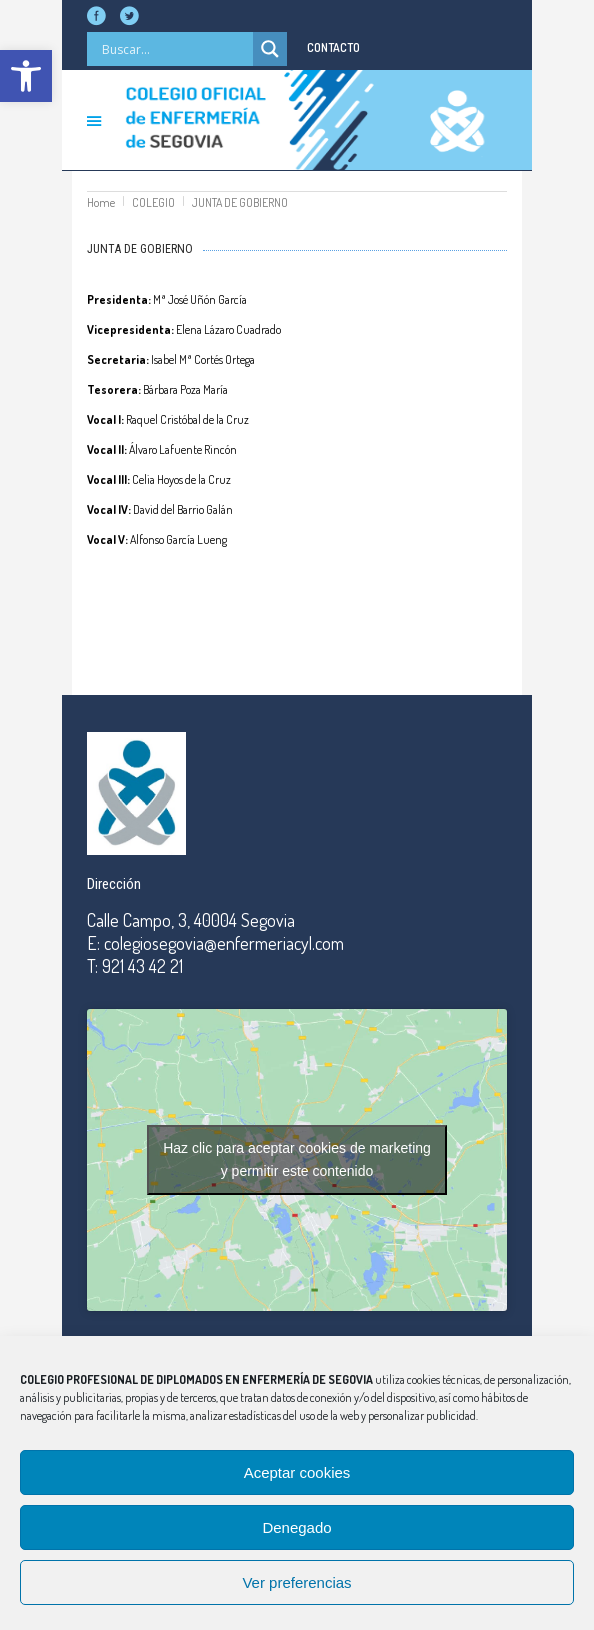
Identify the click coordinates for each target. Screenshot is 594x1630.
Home (101, 202)
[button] (26, 76)
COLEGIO (153, 202)
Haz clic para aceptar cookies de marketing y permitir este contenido (297, 1159)
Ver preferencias (296, 1582)
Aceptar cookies (297, 1472)
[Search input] (175, 49)
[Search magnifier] (270, 49)
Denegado (296, 1527)
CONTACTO (333, 47)
